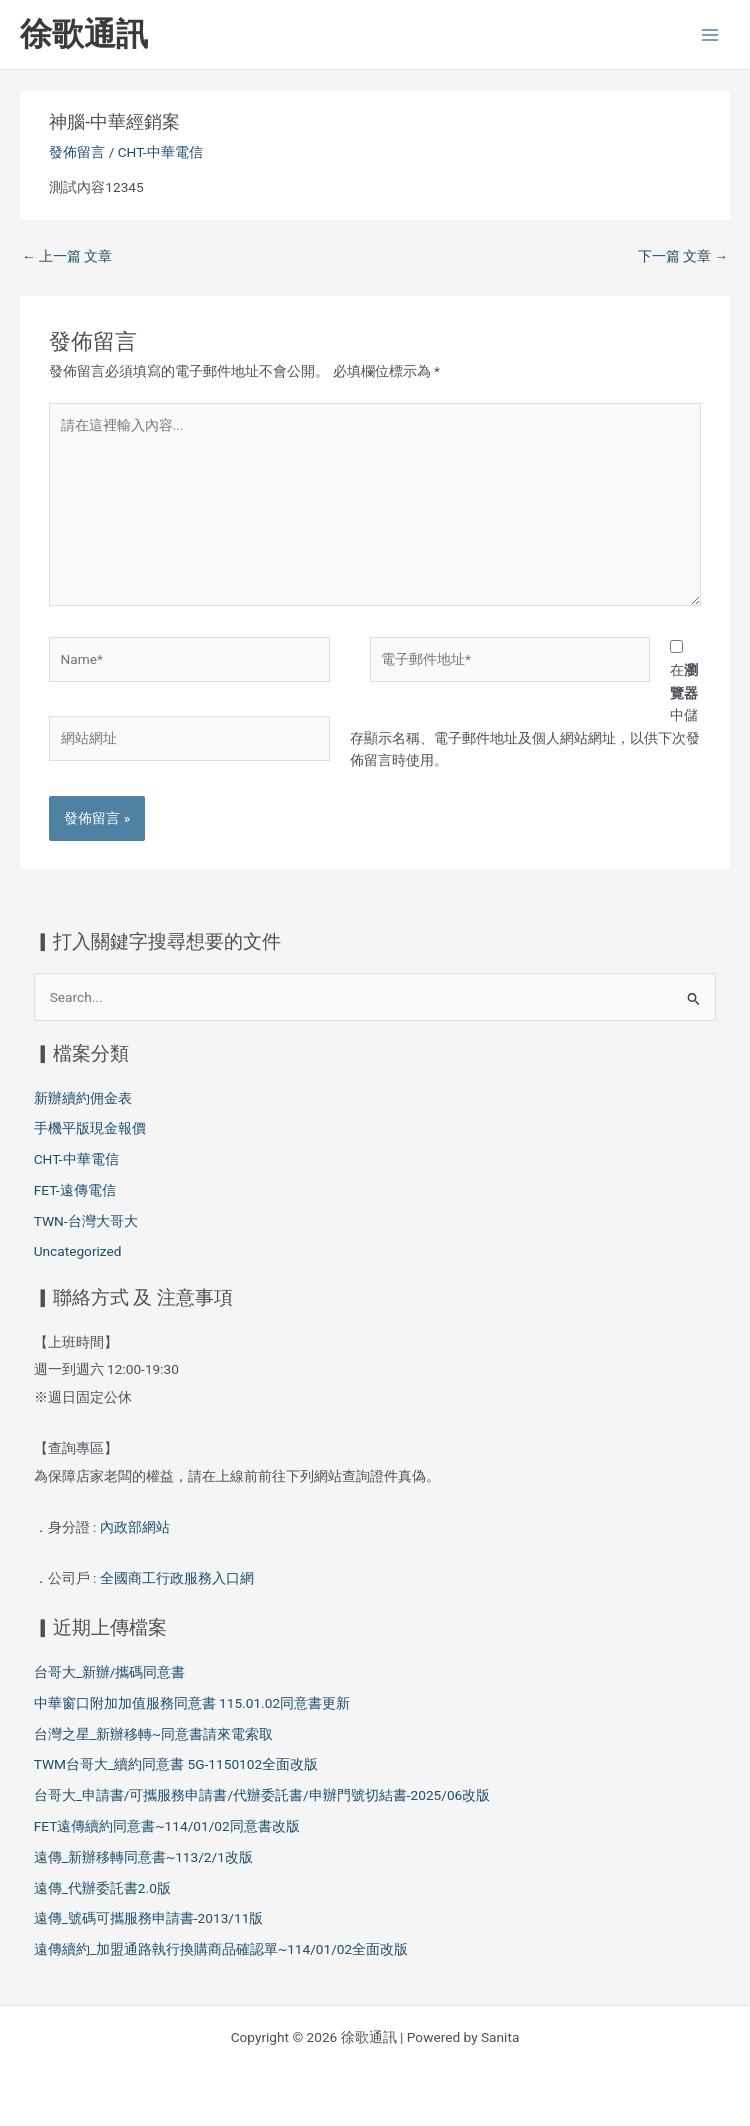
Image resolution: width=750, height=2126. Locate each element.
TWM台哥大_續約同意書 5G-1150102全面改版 (176, 1764)
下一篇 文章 (683, 256)
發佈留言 (77, 152)
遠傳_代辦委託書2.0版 (102, 1888)
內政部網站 (136, 1527)
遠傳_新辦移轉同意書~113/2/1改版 (143, 1857)
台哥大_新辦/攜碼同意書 (110, 1672)
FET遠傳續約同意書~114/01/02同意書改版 (167, 1826)
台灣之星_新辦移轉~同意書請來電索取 (153, 1734)
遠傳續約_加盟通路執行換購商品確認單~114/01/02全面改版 (221, 1949)
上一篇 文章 (67, 256)
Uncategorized (78, 1251)
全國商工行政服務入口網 (177, 1578)
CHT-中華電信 (160, 152)
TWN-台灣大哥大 (86, 1221)
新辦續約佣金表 (83, 1098)
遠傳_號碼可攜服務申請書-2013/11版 (149, 1918)
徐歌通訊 (84, 34)
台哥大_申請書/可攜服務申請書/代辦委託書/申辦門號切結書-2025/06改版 (262, 1795)
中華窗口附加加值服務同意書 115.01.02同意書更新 (192, 1703)
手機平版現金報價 (90, 1128)
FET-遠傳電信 (75, 1190)
